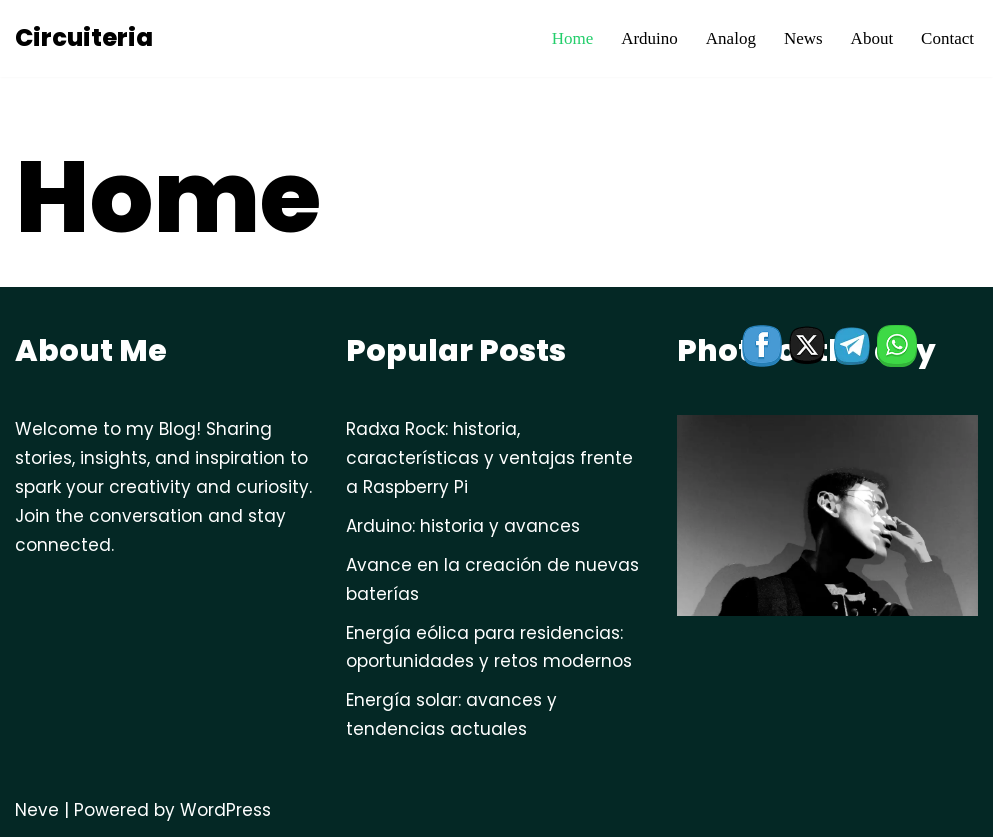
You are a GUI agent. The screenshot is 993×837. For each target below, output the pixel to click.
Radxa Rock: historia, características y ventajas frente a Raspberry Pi (489, 458)
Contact (947, 38)
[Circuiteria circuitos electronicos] (84, 38)
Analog (731, 38)
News (803, 38)
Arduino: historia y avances (463, 526)
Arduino (649, 38)
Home (573, 38)
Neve (37, 810)
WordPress (225, 810)
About (872, 38)
